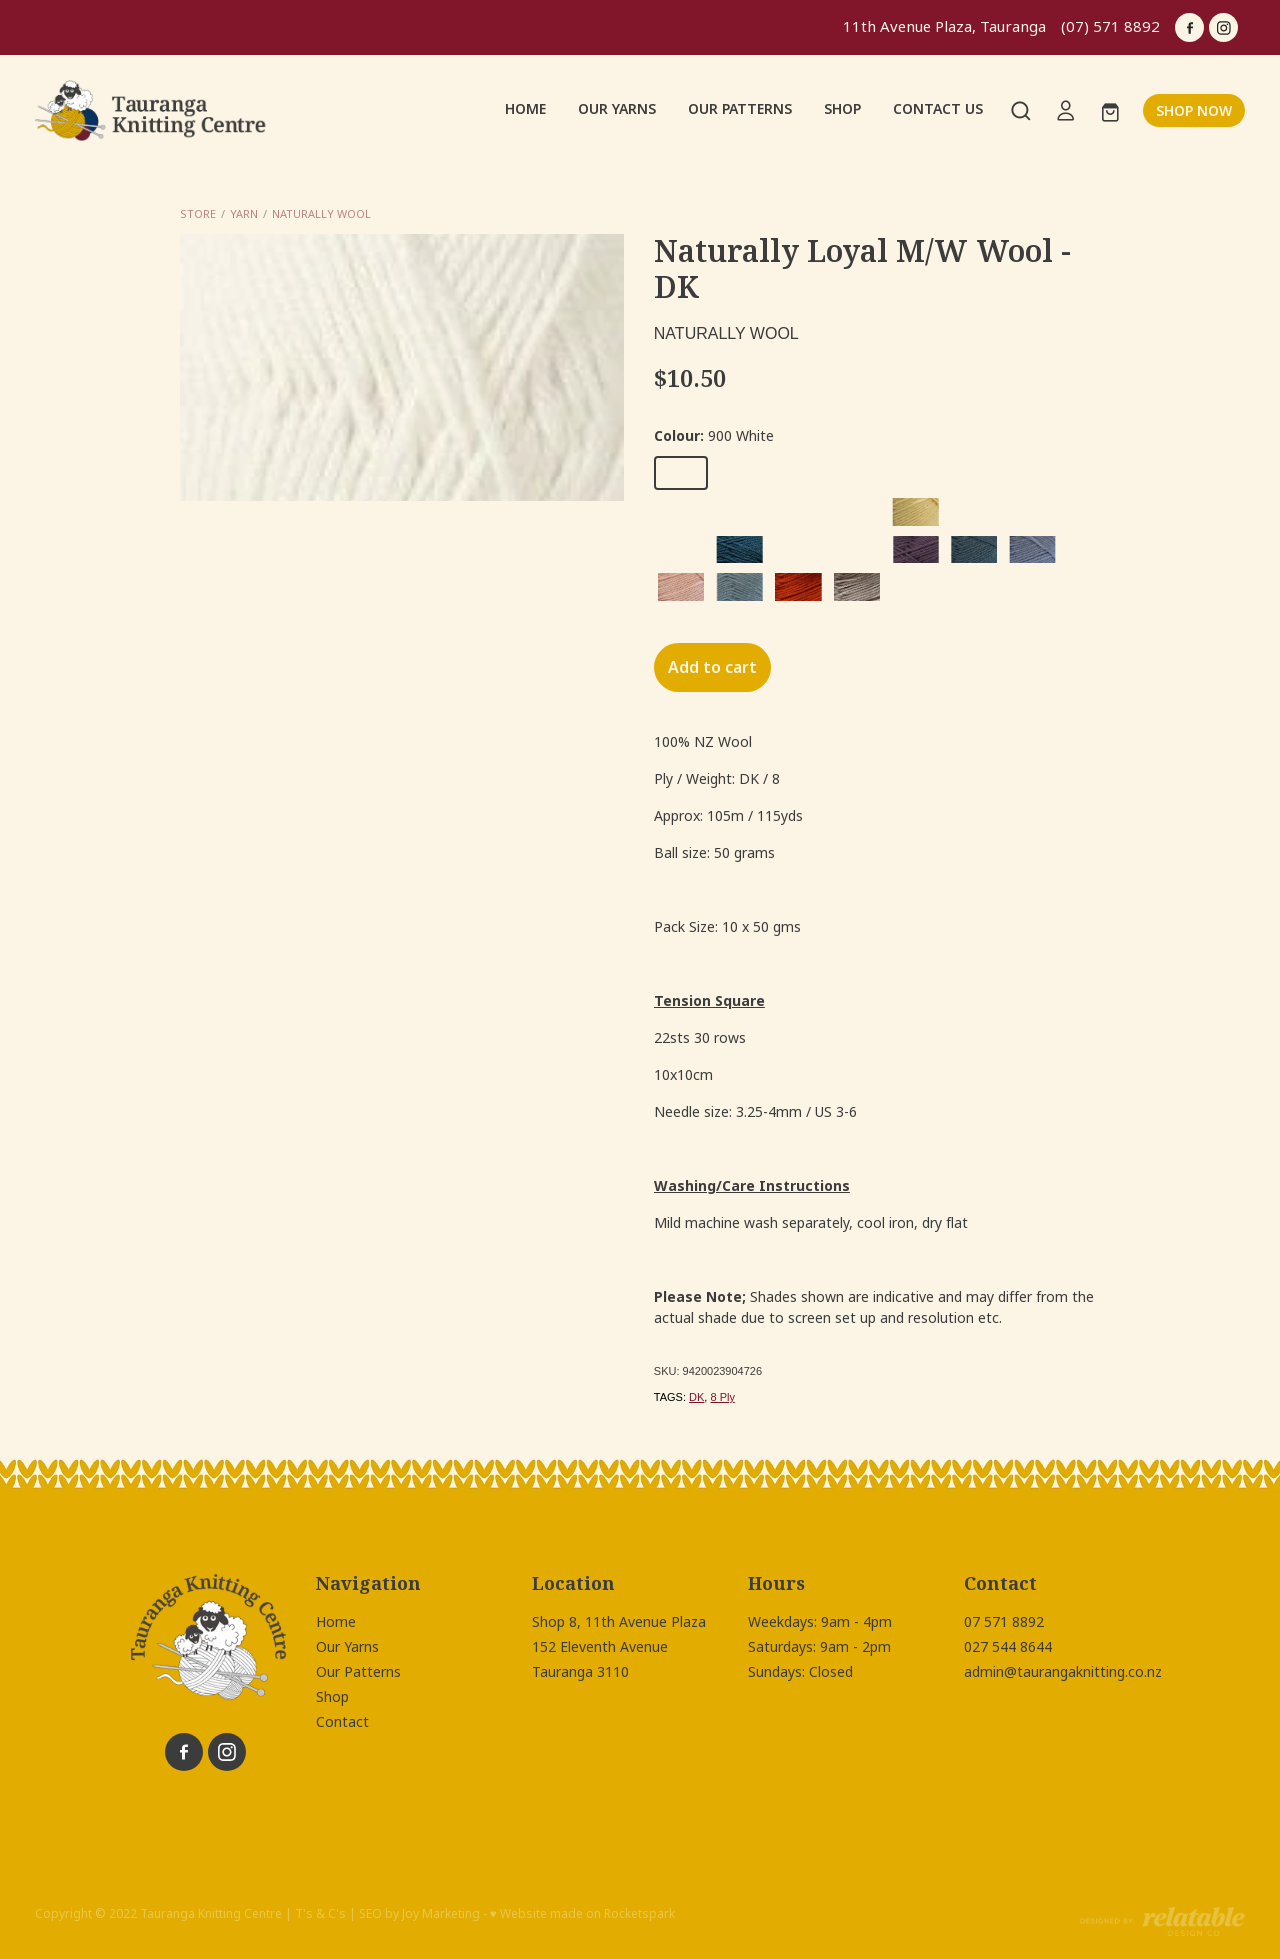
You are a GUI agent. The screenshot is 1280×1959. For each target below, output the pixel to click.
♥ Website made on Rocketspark (582, 1914)
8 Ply (722, 1397)
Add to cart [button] (712, 667)
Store (198, 214)
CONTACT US (938, 109)
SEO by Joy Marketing (419, 1914)
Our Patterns (358, 1672)
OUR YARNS (617, 109)
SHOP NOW (1194, 111)
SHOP (842, 109)
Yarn (244, 214)
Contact (342, 1722)
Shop (332, 1697)
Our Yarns (347, 1647)
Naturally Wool (321, 214)
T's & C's (320, 1914)
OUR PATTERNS (740, 109)
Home (336, 1622)
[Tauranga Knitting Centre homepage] (156, 110)
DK (696, 1397)
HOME (525, 109)
